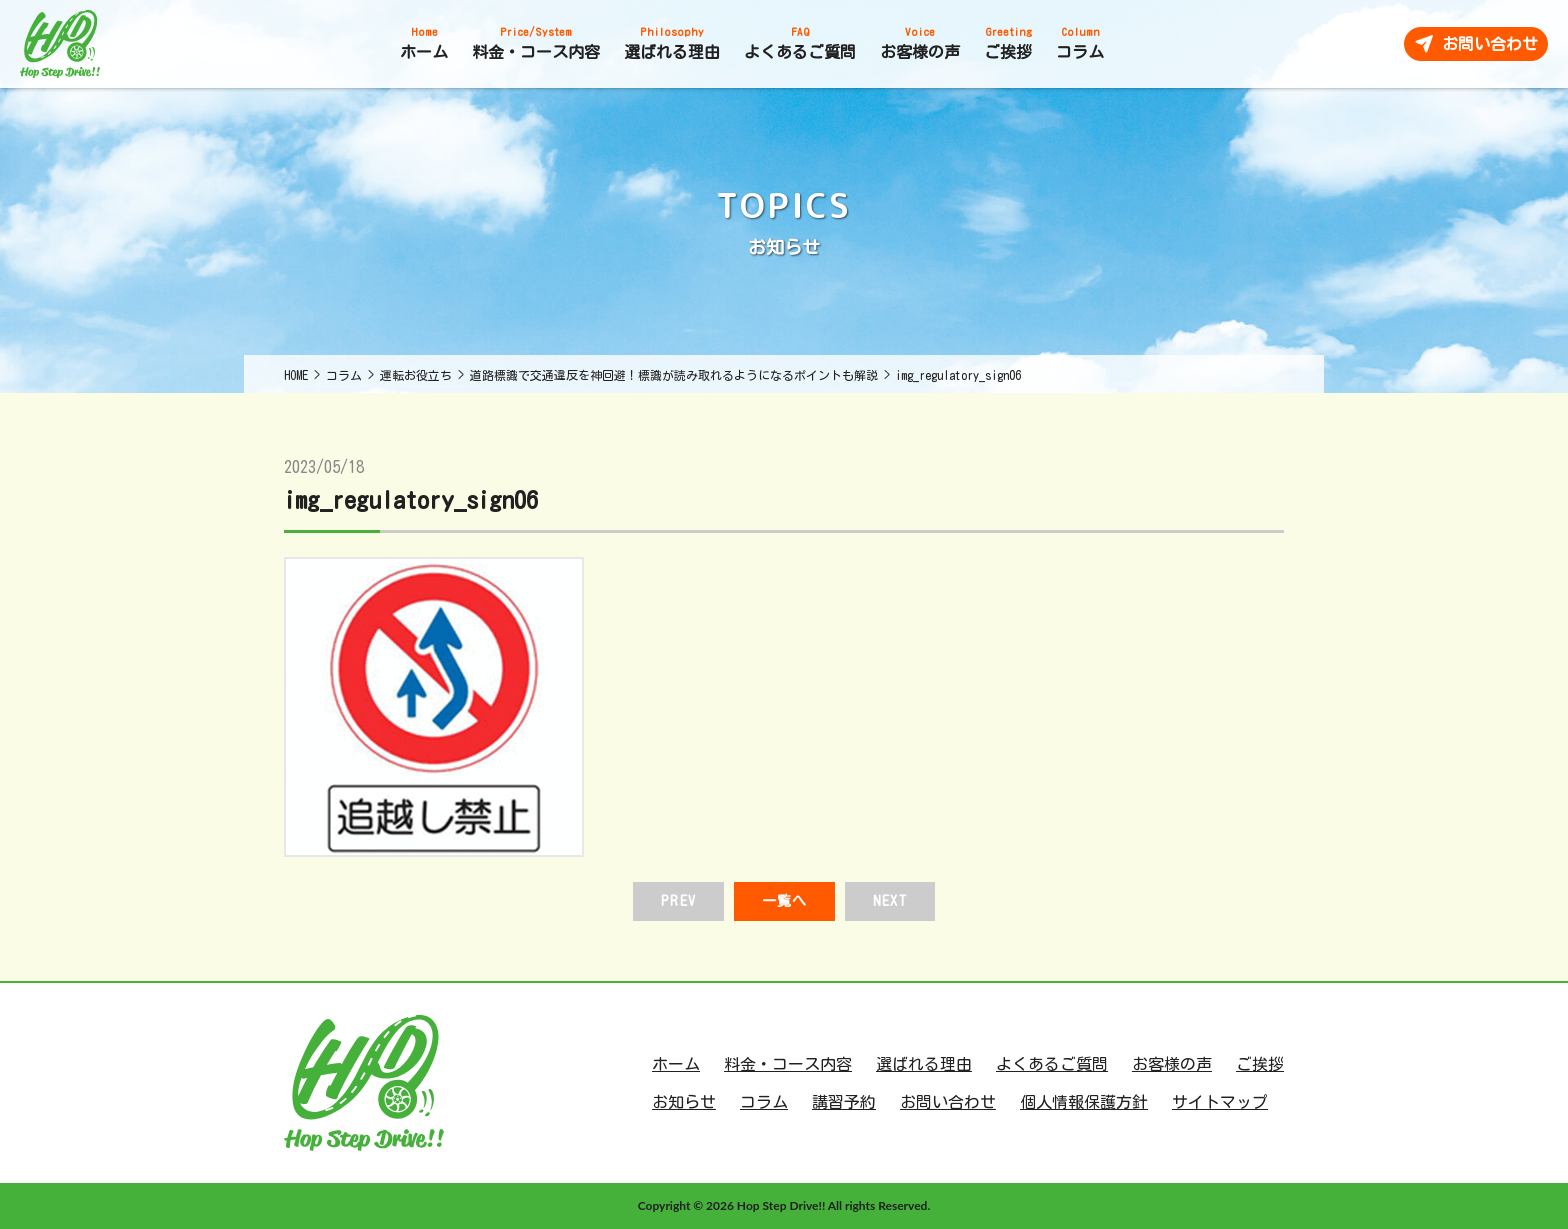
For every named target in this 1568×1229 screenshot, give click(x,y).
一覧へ (784, 901)
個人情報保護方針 (1084, 1102)
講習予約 (844, 1102)
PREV (678, 901)
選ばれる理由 (924, 1064)
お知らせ (684, 1102)
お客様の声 (1172, 1064)
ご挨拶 (1260, 1064)
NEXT (889, 901)
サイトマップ (1220, 1102)
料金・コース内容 (788, 1064)
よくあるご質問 (1052, 1064)
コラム (764, 1102)
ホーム (676, 1064)
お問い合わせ (948, 1102)
